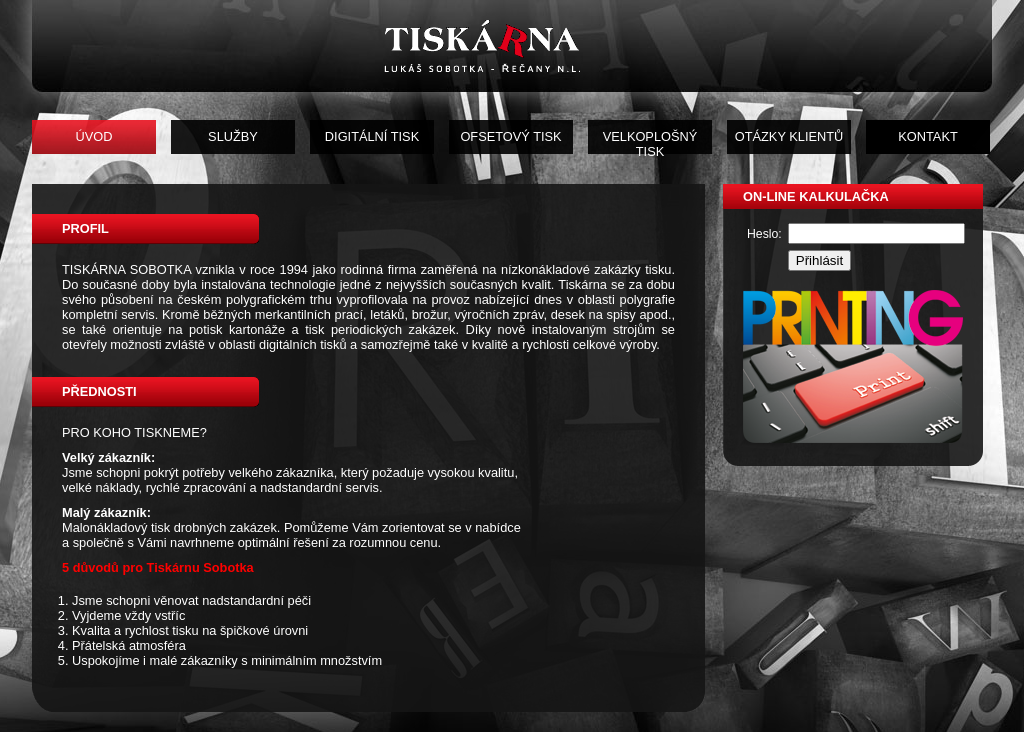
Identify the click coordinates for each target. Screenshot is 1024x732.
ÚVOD (94, 136)
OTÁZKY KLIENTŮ (789, 136)
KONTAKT (928, 136)
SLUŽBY (233, 136)
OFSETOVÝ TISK (510, 136)
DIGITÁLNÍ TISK (372, 136)
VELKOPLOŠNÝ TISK (650, 141)
